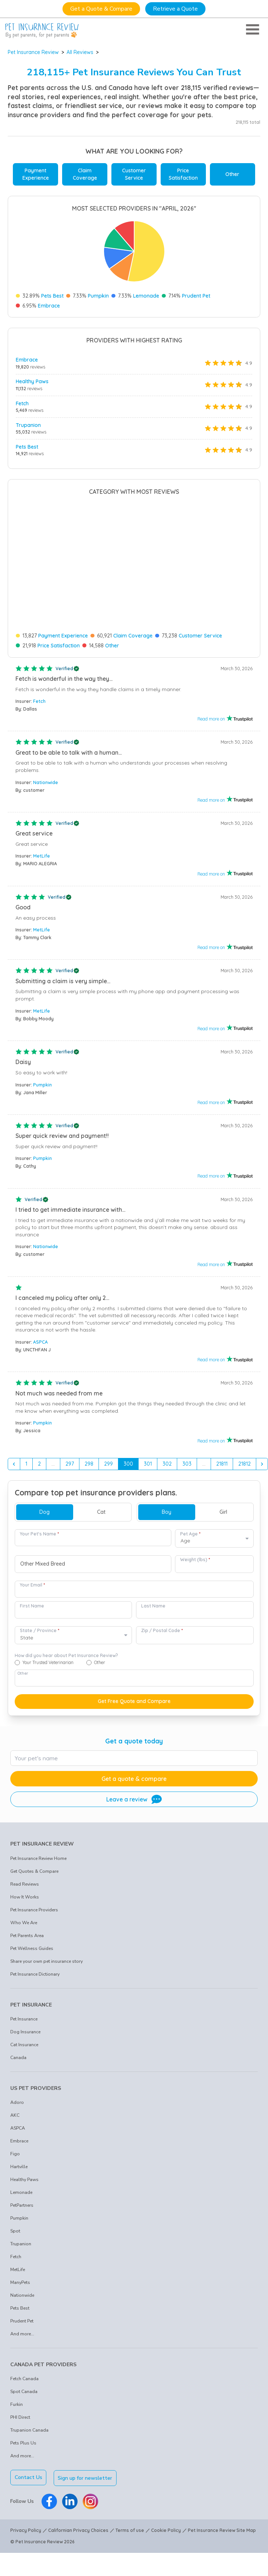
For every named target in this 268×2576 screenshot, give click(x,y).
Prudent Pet (196, 295)
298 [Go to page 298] (89, 1448)
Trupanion (28, 425)
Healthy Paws (32, 381)
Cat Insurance (24, 2029)
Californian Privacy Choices (78, 2514)
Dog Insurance (25, 2016)
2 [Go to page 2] (39, 1448)
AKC (14, 2100)
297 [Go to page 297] (69, 1448)
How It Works (24, 1882)
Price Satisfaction (183, 174)
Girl (223, 1496)
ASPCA (40, 1326)
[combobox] (93, 1548)
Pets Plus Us (23, 2428)
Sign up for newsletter (85, 2461)
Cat (101, 1496)
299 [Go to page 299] (108, 1448)
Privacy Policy (25, 2514)
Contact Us (28, 2461)
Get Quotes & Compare (34, 1856)
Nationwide (45, 766)
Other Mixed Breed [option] (42, 1548)
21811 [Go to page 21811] (222, 1448)
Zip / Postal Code (162, 1615)
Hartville (19, 2151)
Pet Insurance (23, 2003)
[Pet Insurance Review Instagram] (90, 2485)
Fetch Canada (24, 2363)
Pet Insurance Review (33, 52)
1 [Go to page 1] (26, 1448)
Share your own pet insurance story (46, 1946)
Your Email (32, 1569)
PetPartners (21, 2190)
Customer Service (134, 174)
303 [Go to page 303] (187, 1448)
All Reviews (80, 52)
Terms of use (129, 2514)
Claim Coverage (85, 174)
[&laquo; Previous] (14, 1448)
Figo (15, 2138)
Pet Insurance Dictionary (35, 1959)
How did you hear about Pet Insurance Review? (66, 1640)
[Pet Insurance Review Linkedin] (70, 2485)
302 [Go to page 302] (167, 1448)
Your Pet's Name (39, 1518)
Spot (15, 2215)
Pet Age (190, 1518)
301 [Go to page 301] (148, 1448)
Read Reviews (24, 1869)
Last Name (153, 1590)
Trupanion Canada (29, 2415)
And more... (22, 2318)
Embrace (49, 305)
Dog (44, 1496)
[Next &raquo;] (262, 1448)
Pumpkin (98, 295)
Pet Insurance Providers (34, 1894)
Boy (166, 1496)
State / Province (39, 1615)
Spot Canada (23, 2376)
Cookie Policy (166, 2514)
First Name (32, 1590)
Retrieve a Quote (175, 9)
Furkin (16, 2389)
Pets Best (52, 295)
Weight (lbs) (195, 1544)
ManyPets (20, 2267)
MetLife (41, 840)
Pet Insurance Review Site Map (222, 2514)
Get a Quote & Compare (101, 9)
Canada (18, 2042)
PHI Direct (20, 2402)
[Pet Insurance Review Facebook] (49, 2485)
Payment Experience (35, 174)
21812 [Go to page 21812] (244, 1448)
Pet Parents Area (27, 1920)
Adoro (17, 2087)
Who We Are (23, 1907)
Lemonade (146, 295)
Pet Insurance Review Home (38, 1843)
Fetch (22, 403)
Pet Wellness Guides (31, 1933)
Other (232, 174)
